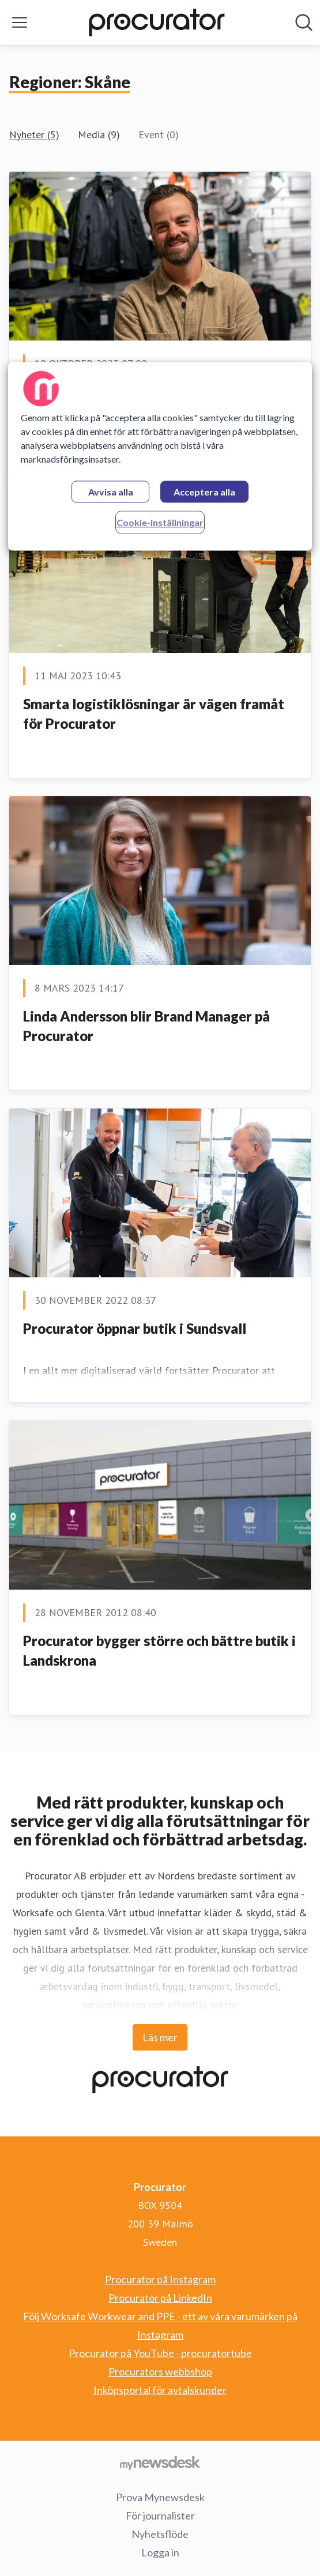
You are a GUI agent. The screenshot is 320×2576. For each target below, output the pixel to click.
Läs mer (160, 2037)
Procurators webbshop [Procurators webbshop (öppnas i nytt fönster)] (160, 2371)
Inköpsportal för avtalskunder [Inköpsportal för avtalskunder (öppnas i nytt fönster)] (160, 2390)
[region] (160, 456)
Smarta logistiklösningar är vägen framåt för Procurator (153, 713)
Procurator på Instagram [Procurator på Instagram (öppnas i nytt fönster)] (160, 2279)
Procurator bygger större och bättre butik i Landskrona (159, 1650)
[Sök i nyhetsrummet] (304, 22)
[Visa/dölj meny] (19, 22)
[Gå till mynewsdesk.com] (160, 2462)
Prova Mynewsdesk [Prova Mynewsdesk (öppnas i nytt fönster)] (160, 2497)
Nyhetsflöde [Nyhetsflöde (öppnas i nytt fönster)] (160, 2534)
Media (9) (99, 134)
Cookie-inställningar (160, 522)
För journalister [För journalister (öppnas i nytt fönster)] (160, 2515)
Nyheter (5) (34, 134)
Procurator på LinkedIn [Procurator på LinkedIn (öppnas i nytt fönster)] (160, 2297)
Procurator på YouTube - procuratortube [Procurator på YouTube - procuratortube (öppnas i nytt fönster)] (160, 2353)
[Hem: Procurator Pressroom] (156, 22)
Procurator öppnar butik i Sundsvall (134, 1328)
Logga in (160, 2552)
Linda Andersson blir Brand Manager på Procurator (146, 1026)
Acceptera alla (204, 491)
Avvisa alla (110, 491)
